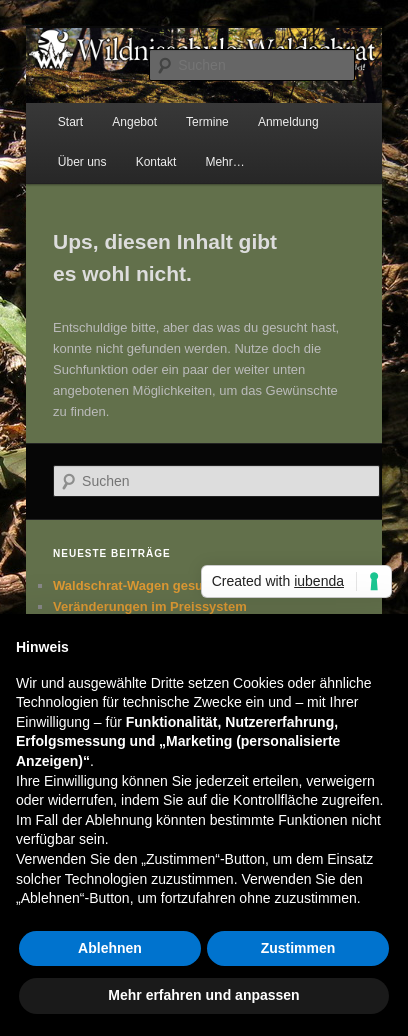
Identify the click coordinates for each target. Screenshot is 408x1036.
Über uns (82, 162)
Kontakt (156, 162)
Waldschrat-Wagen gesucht (138, 585)
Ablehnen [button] (110, 948)
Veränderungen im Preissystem (150, 606)
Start (70, 122)
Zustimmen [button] (298, 948)
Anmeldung (288, 122)
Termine (207, 122)
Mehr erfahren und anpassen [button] (203, 995)
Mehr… (224, 162)
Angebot (134, 122)
